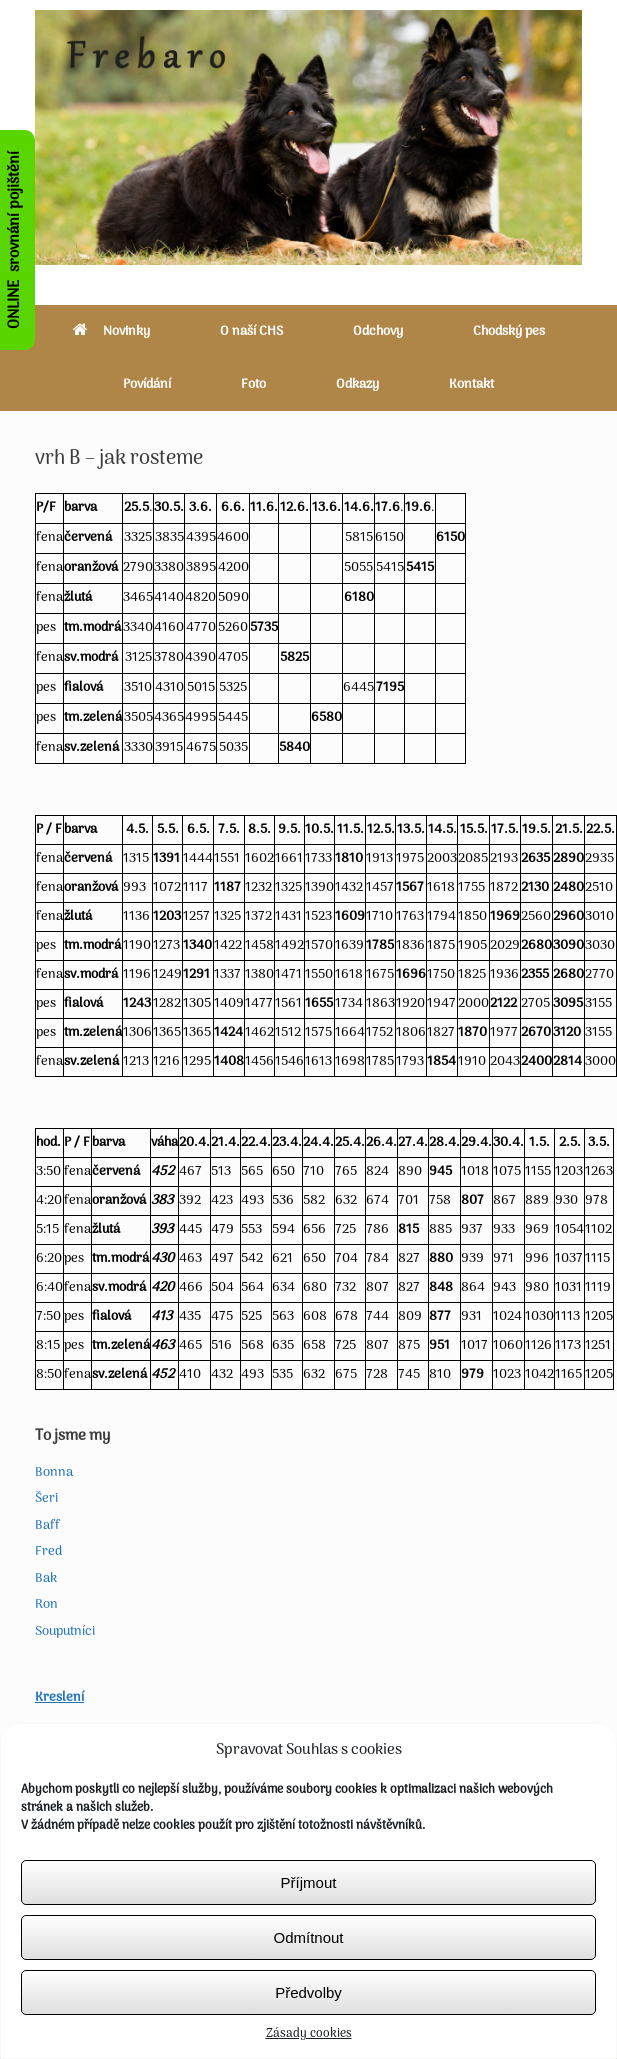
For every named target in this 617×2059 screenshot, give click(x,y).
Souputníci (65, 1631)
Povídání (147, 384)
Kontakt (471, 384)
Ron (46, 1604)
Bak (46, 1578)
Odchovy (378, 331)
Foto (253, 384)
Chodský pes (509, 331)
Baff (47, 1525)
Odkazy (357, 384)
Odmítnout (308, 1990)
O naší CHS (251, 331)
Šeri (46, 1498)
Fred (48, 1551)
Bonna (54, 1472)
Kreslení (59, 1697)
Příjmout (309, 1935)
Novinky (111, 331)
